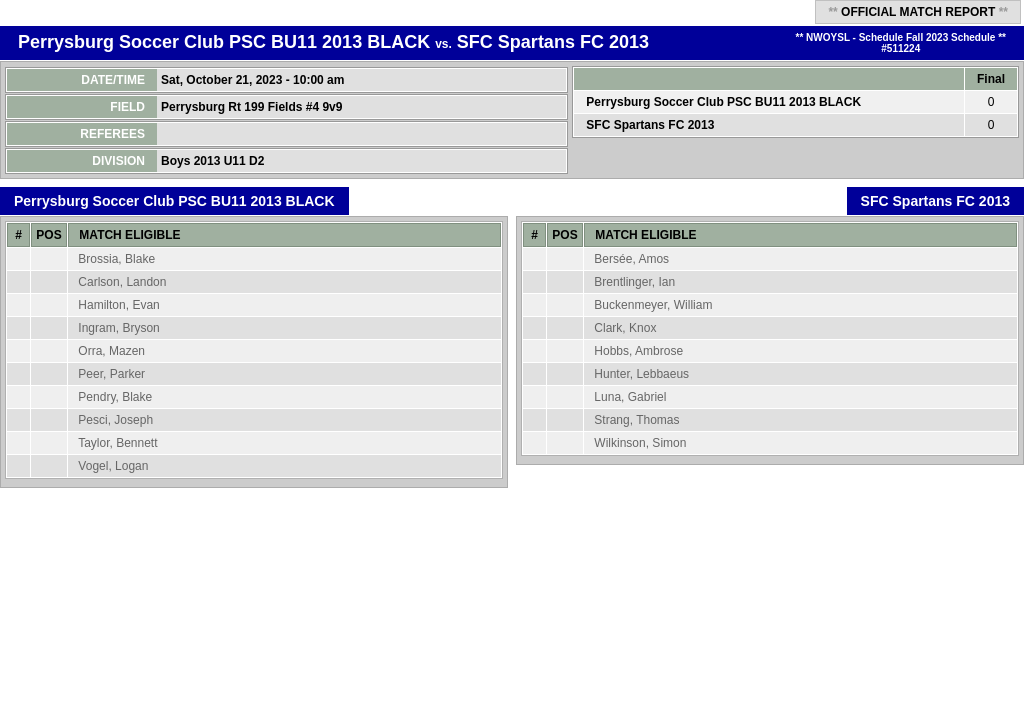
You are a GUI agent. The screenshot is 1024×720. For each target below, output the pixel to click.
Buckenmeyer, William (653, 305)
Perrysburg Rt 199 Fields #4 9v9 (253, 107)
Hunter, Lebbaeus (641, 374)
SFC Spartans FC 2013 (553, 42)
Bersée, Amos (631, 259)
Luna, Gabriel (630, 397)
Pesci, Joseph (115, 420)
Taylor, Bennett (117, 443)
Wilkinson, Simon (640, 443)
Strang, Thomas (636, 420)
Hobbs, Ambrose (638, 351)
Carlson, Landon (122, 282)
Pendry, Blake (115, 397)
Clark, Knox (625, 328)
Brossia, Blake (116, 259)
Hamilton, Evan (118, 305)
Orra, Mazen (111, 351)
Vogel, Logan (113, 466)
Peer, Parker (111, 374)
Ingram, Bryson (118, 328)
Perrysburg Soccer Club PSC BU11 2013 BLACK (224, 42)
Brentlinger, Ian (634, 282)
